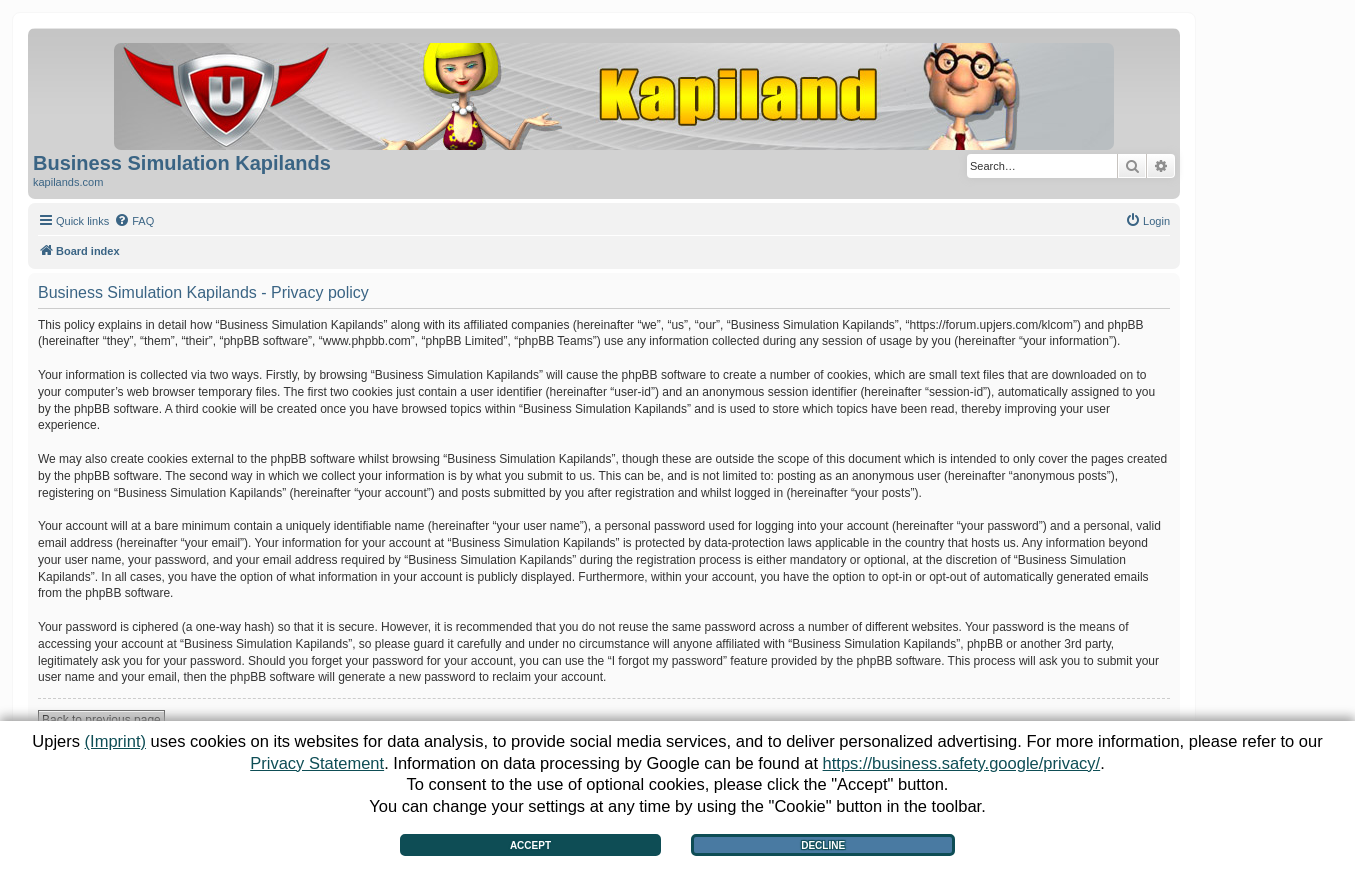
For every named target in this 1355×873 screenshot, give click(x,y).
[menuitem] (134, 221)
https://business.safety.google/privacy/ (962, 763)
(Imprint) (115, 741)
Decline (823, 845)
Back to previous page (101, 720)
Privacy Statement (317, 763)
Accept (530, 845)
